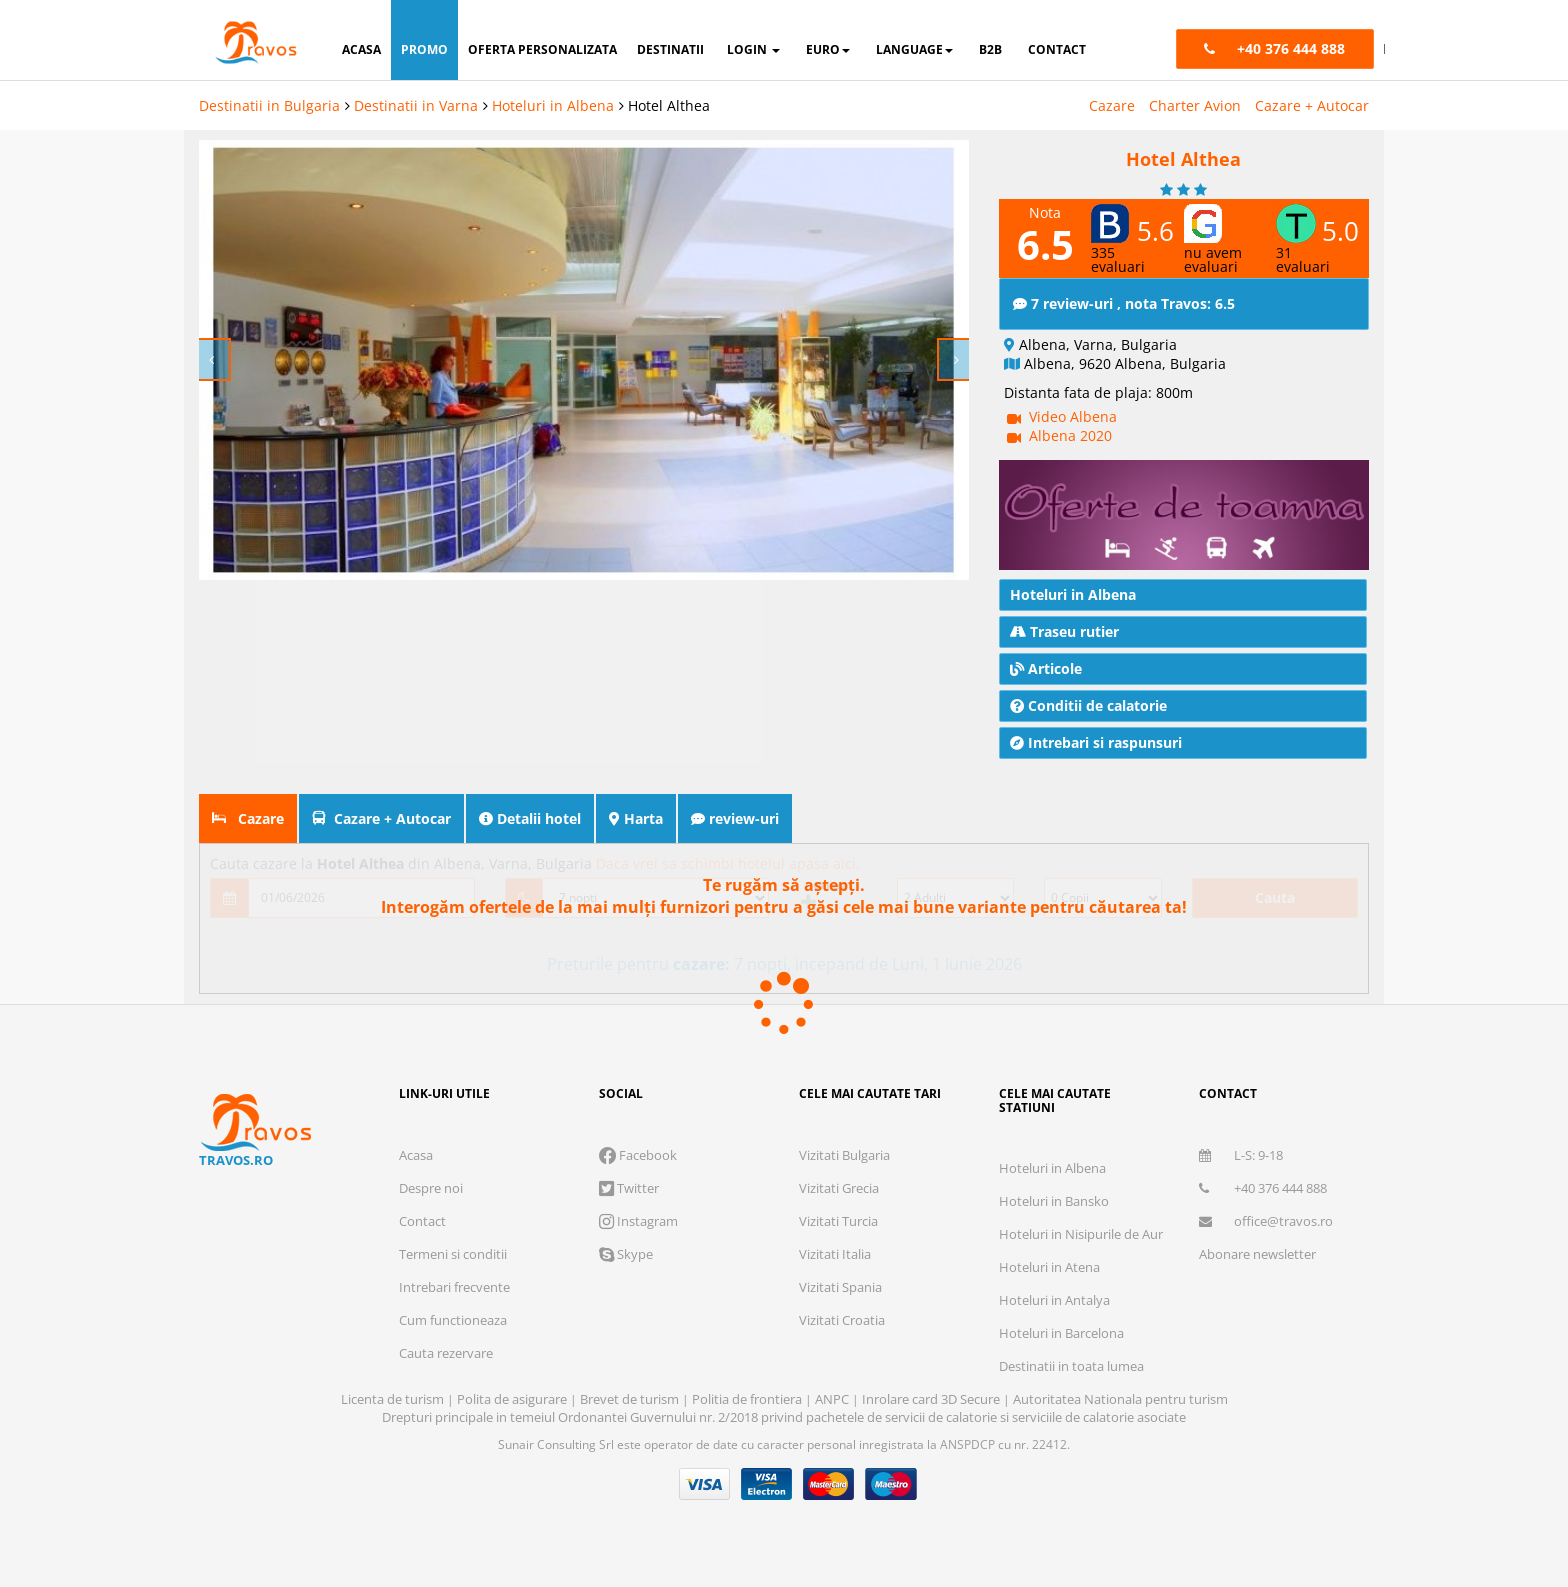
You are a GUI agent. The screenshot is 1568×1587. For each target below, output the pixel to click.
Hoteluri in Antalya (1054, 1300)
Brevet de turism (631, 1399)
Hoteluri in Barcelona (1061, 1333)
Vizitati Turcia (838, 1221)
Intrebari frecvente (454, 1287)
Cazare (1112, 105)
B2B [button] (990, 49)
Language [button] (914, 49)
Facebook (638, 1155)
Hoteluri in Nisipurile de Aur (1081, 1234)
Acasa (416, 1155)
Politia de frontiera (748, 1399)
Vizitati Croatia (842, 1320)
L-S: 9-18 (1241, 1155)
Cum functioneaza (453, 1320)
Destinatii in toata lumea (1071, 1366)
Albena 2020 (1070, 435)
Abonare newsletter (1257, 1254)
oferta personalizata (542, 49)
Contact (422, 1221)
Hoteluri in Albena (553, 105)
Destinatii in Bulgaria (269, 105)
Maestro (891, 1484)
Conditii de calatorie (1088, 705)
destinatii (670, 49)
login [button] (753, 49)
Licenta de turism (394, 1399)
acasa (361, 49)
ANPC (832, 1399)
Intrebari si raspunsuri (1096, 742)
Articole (1046, 668)
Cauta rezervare (446, 1353)
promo (424, 49)
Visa (705, 1484)
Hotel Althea (669, 105)
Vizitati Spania (840, 1287)
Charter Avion (1195, 105)
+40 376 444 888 (1263, 1188)
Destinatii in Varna (416, 105)
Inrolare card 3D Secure (932, 1399)
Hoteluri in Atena (1049, 1267)
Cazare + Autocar (1312, 105)
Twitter (629, 1188)
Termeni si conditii (453, 1254)
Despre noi (431, 1188)
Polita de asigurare (513, 1399)
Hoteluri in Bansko (1054, 1201)
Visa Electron (767, 1484)
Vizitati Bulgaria (844, 1155)
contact (1057, 49)
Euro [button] (828, 49)
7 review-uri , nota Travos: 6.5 (1124, 303)
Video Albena (1073, 416)
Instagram (638, 1221)
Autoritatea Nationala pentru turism (1120, 1399)
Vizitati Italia (835, 1254)
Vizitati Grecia (839, 1188)
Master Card (829, 1484)
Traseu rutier (1064, 631)
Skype (626, 1254)
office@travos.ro (1266, 1221)
